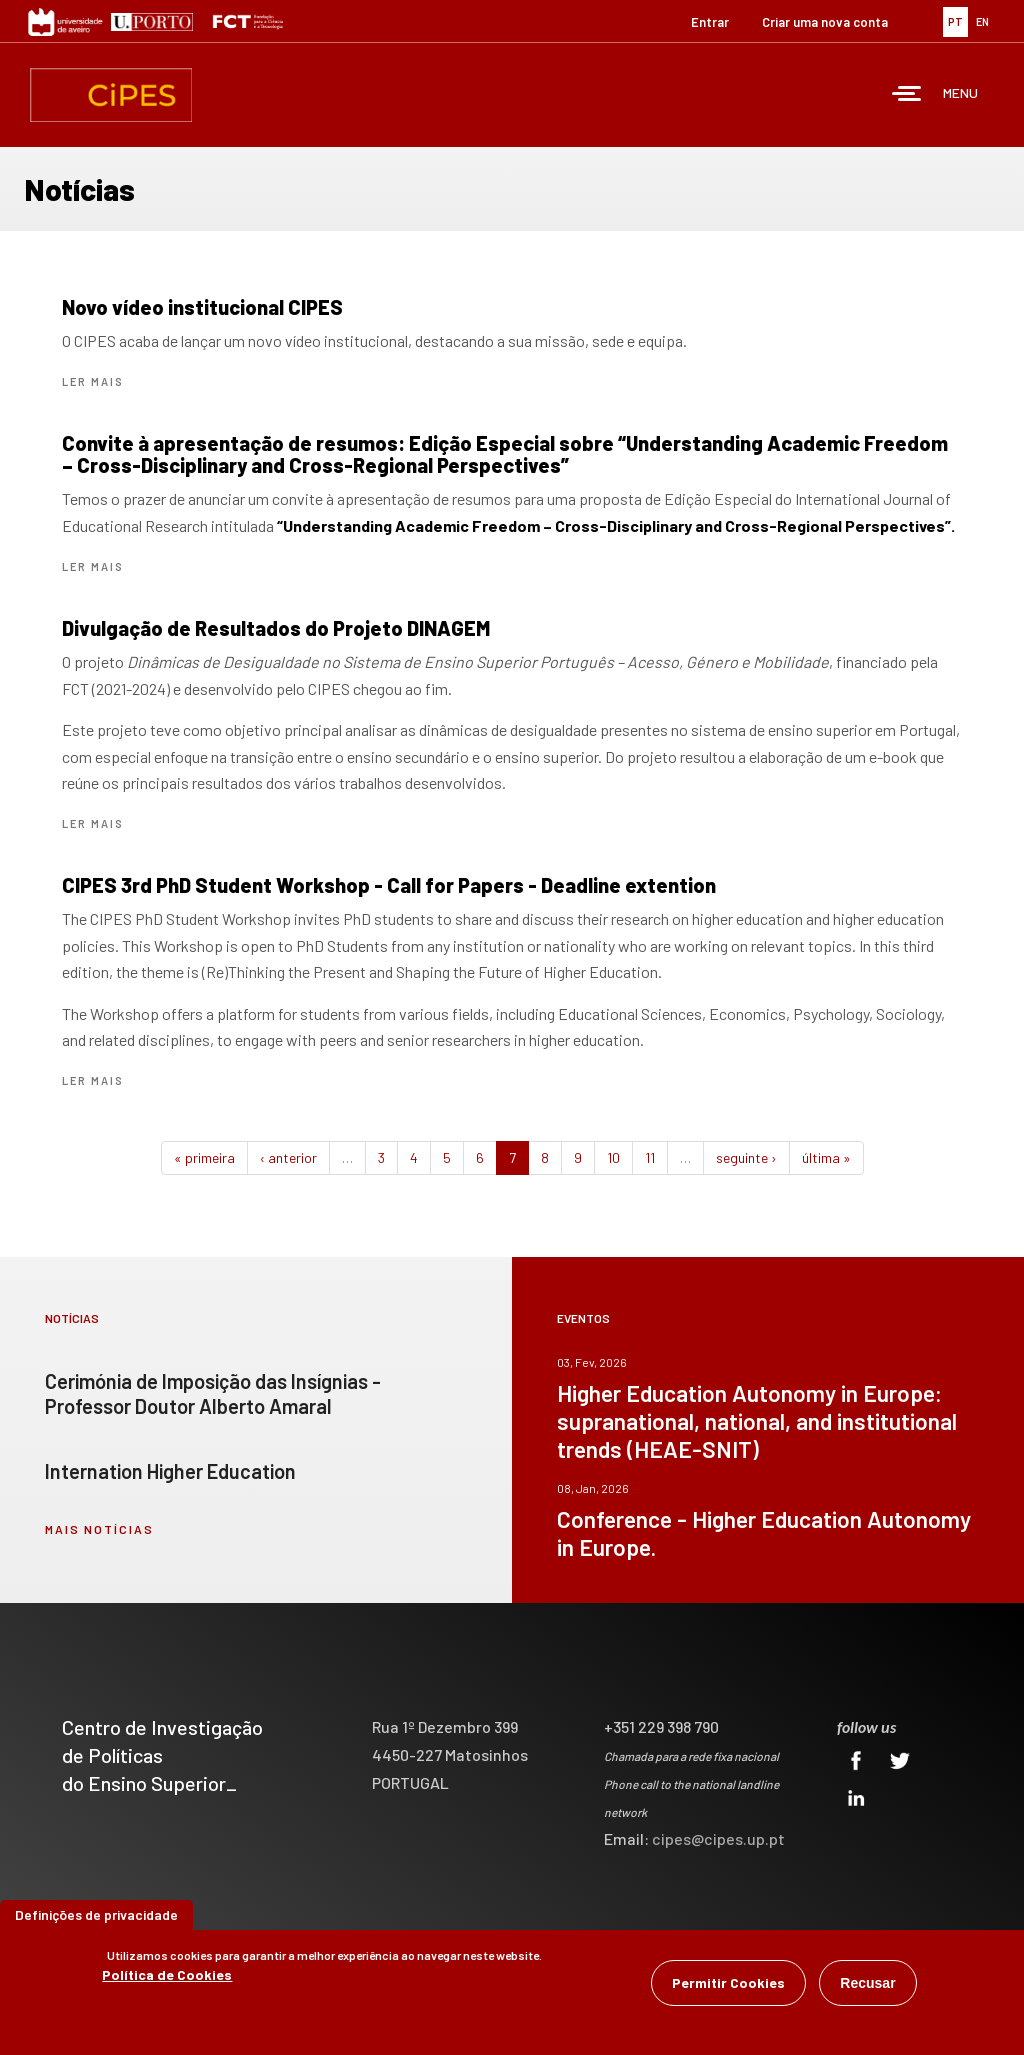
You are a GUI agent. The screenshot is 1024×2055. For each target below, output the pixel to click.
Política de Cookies (167, 1974)
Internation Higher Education (170, 1471)
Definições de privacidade (96, 1914)
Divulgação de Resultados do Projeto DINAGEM (276, 628)
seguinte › (746, 1157)
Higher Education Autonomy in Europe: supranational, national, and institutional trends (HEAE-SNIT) (757, 1421)
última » (826, 1157)
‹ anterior (288, 1157)
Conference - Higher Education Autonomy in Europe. (764, 1533)
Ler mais (93, 381)
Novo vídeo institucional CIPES (202, 307)
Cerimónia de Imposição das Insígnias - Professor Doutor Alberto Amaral (213, 1393)
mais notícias (99, 1529)
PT (955, 21)
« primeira (204, 1157)
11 (650, 1157)
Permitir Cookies (728, 1982)
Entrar (710, 22)
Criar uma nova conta (825, 22)
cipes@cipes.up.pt (718, 1838)
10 (613, 1157)
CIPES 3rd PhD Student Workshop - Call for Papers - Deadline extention (389, 885)
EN (982, 21)
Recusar (867, 1983)
